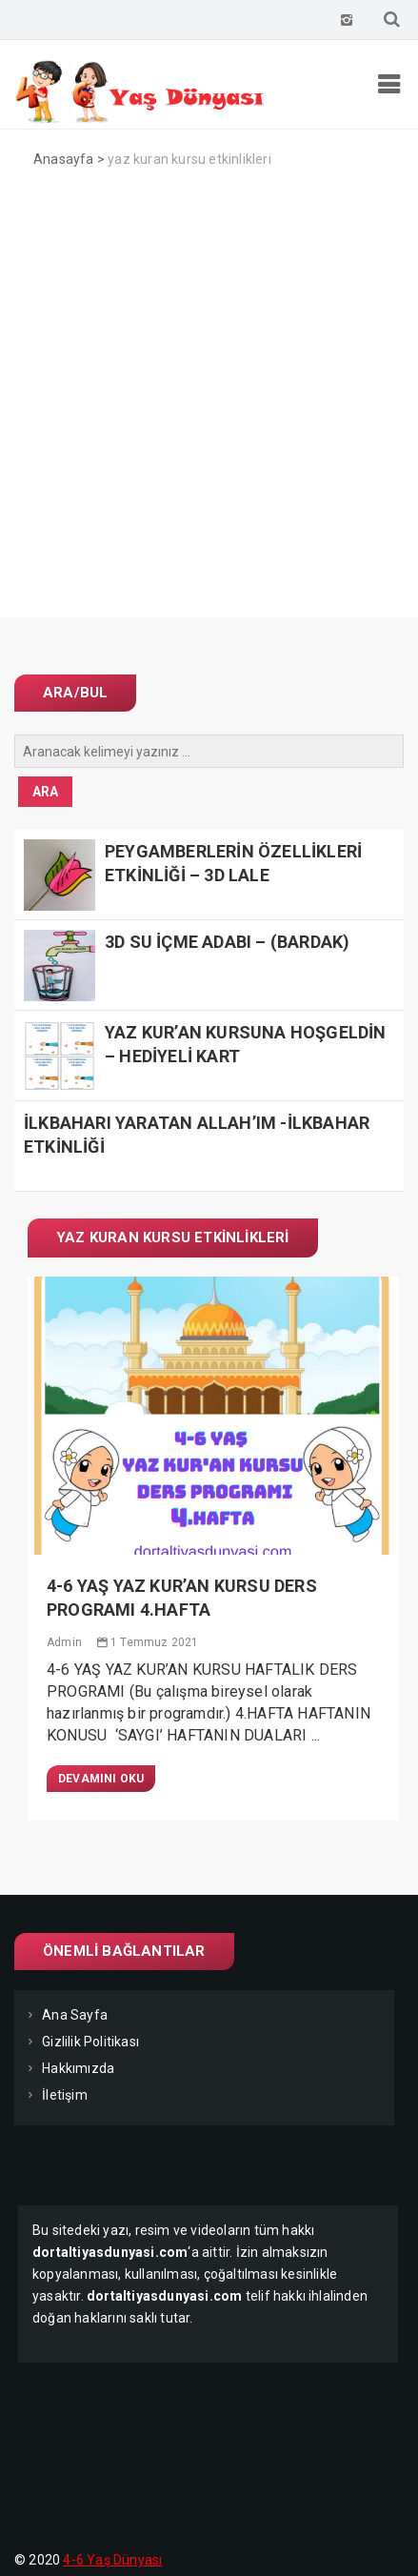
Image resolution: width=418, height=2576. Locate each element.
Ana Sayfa (75, 2015)
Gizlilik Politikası (90, 2041)
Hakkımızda (78, 2068)
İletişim (65, 2095)
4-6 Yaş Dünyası (112, 2559)
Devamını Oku (101, 1778)
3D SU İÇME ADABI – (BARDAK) (227, 942)
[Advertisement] (209, 408)
